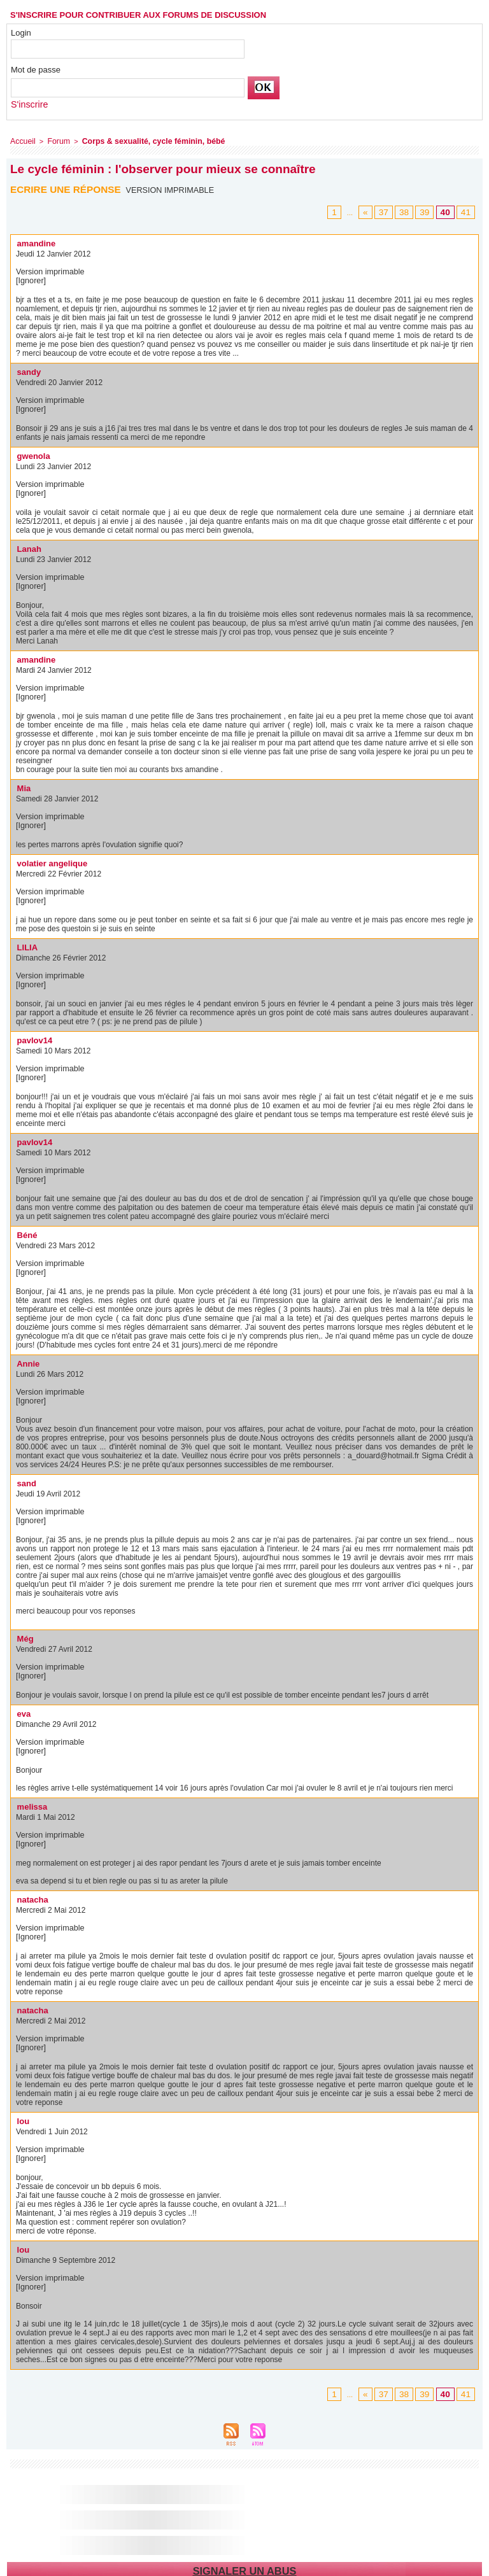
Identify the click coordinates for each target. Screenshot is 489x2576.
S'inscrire (28, 104)
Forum (55, 140)
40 (447, 211)
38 (411, 211)
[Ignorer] (30, 278)
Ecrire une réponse (67, 187)
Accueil (21, 140)
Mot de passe (35, 69)
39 (429, 211)
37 (392, 211)
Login (21, 33)
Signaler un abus (244, 2569)
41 (467, 211)
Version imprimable (172, 188)
